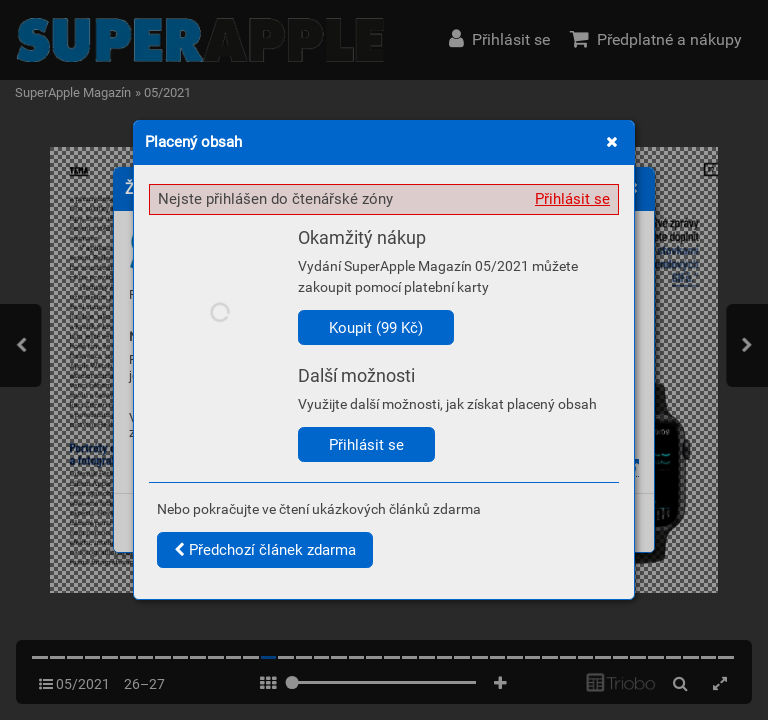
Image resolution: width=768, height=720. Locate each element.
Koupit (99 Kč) (376, 328)
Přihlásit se (572, 199)
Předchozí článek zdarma (265, 550)
